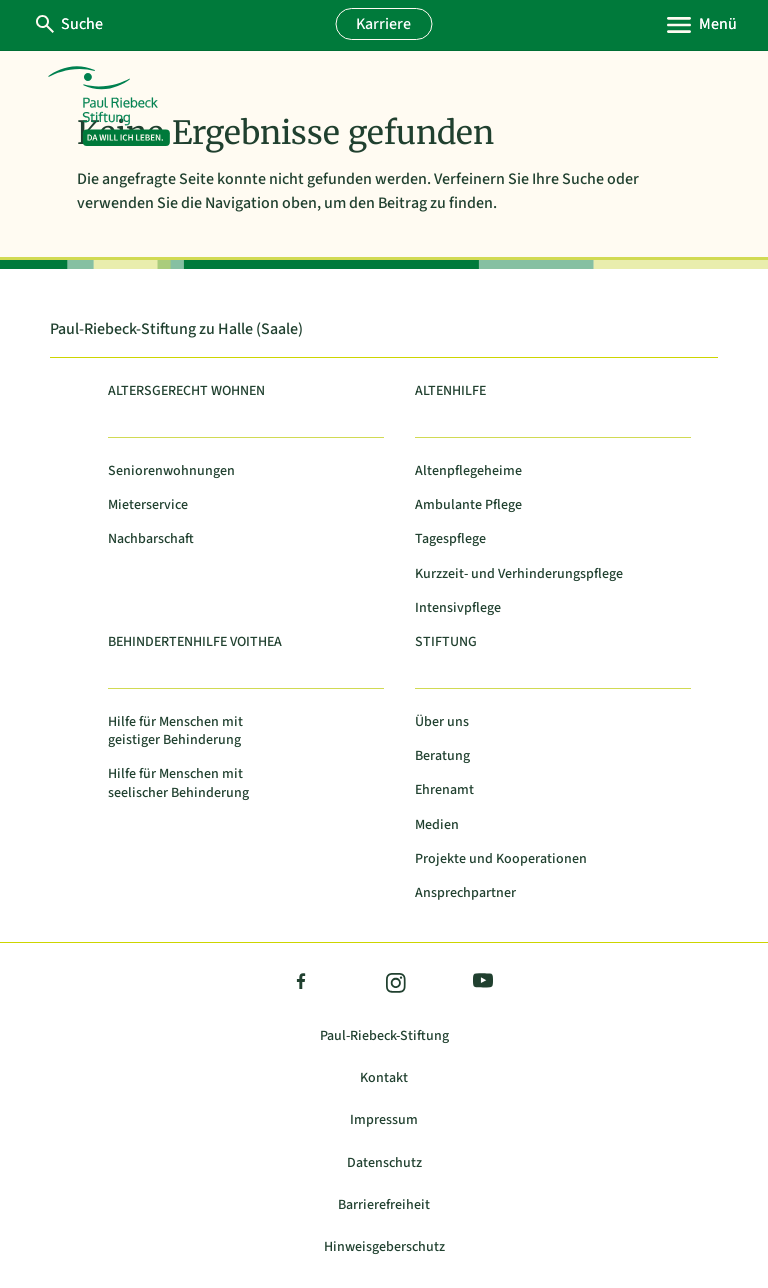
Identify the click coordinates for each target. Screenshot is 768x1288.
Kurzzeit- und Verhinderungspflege (519, 574)
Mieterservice (148, 505)
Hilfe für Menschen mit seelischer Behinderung (178, 783)
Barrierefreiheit (384, 1205)
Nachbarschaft (151, 539)
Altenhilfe (450, 391)
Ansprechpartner (465, 893)
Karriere (383, 24)
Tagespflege (450, 539)
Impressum (384, 1120)
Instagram (394, 984)
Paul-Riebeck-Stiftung (384, 1036)
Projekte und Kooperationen (501, 859)
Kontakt (384, 1078)
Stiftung (446, 642)
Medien (437, 825)
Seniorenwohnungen (171, 471)
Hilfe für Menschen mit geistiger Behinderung (175, 731)
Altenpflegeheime (468, 471)
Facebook (302, 984)
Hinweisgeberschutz (384, 1247)
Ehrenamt (444, 790)
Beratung (442, 756)
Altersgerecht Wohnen (186, 391)
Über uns (442, 722)
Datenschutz (384, 1163)
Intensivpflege (458, 608)
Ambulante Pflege (468, 505)
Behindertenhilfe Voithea (195, 642)
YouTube (479, 983)
